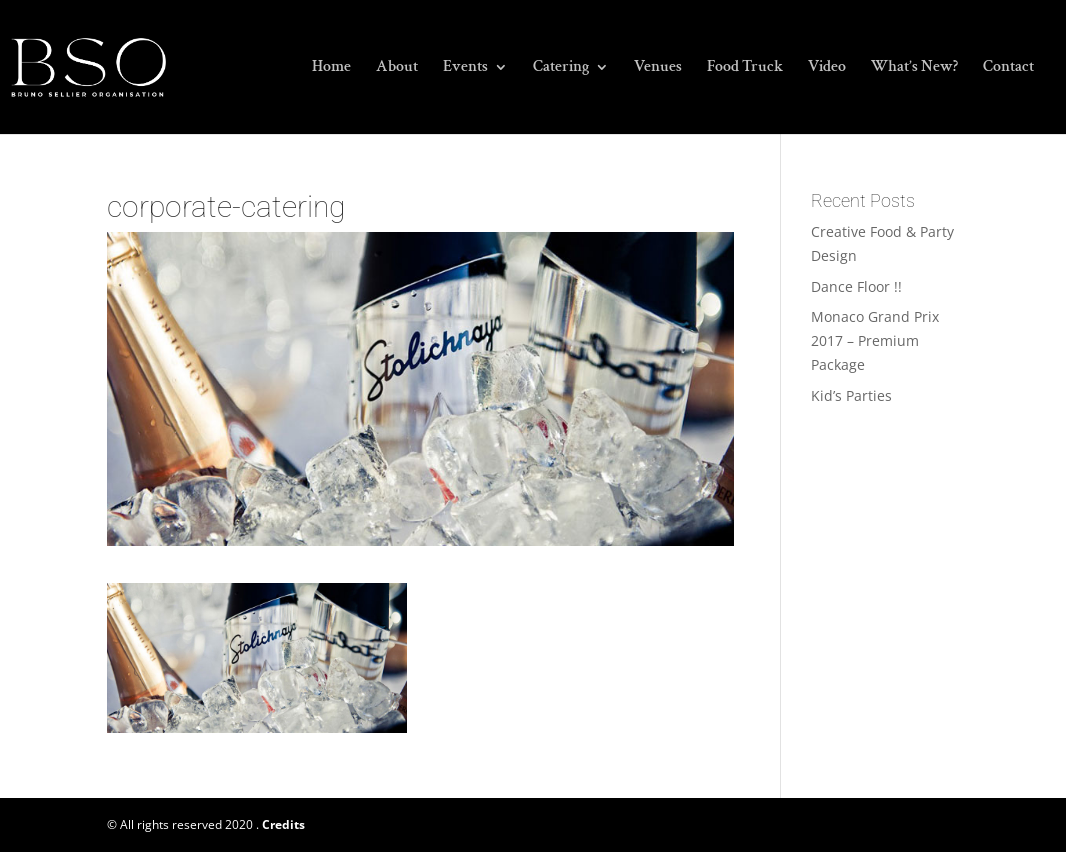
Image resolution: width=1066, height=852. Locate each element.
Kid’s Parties (851, 395)
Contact (1008, 68)
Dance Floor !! (856, 286)
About (397, 68)
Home (331, 68)
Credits (283, 824)
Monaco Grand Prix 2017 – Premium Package (875, 340)
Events (465, 68)
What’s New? (914, 68)
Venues (658, 68)
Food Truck (745, 68)
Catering (561, 68)
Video (827, 68)
